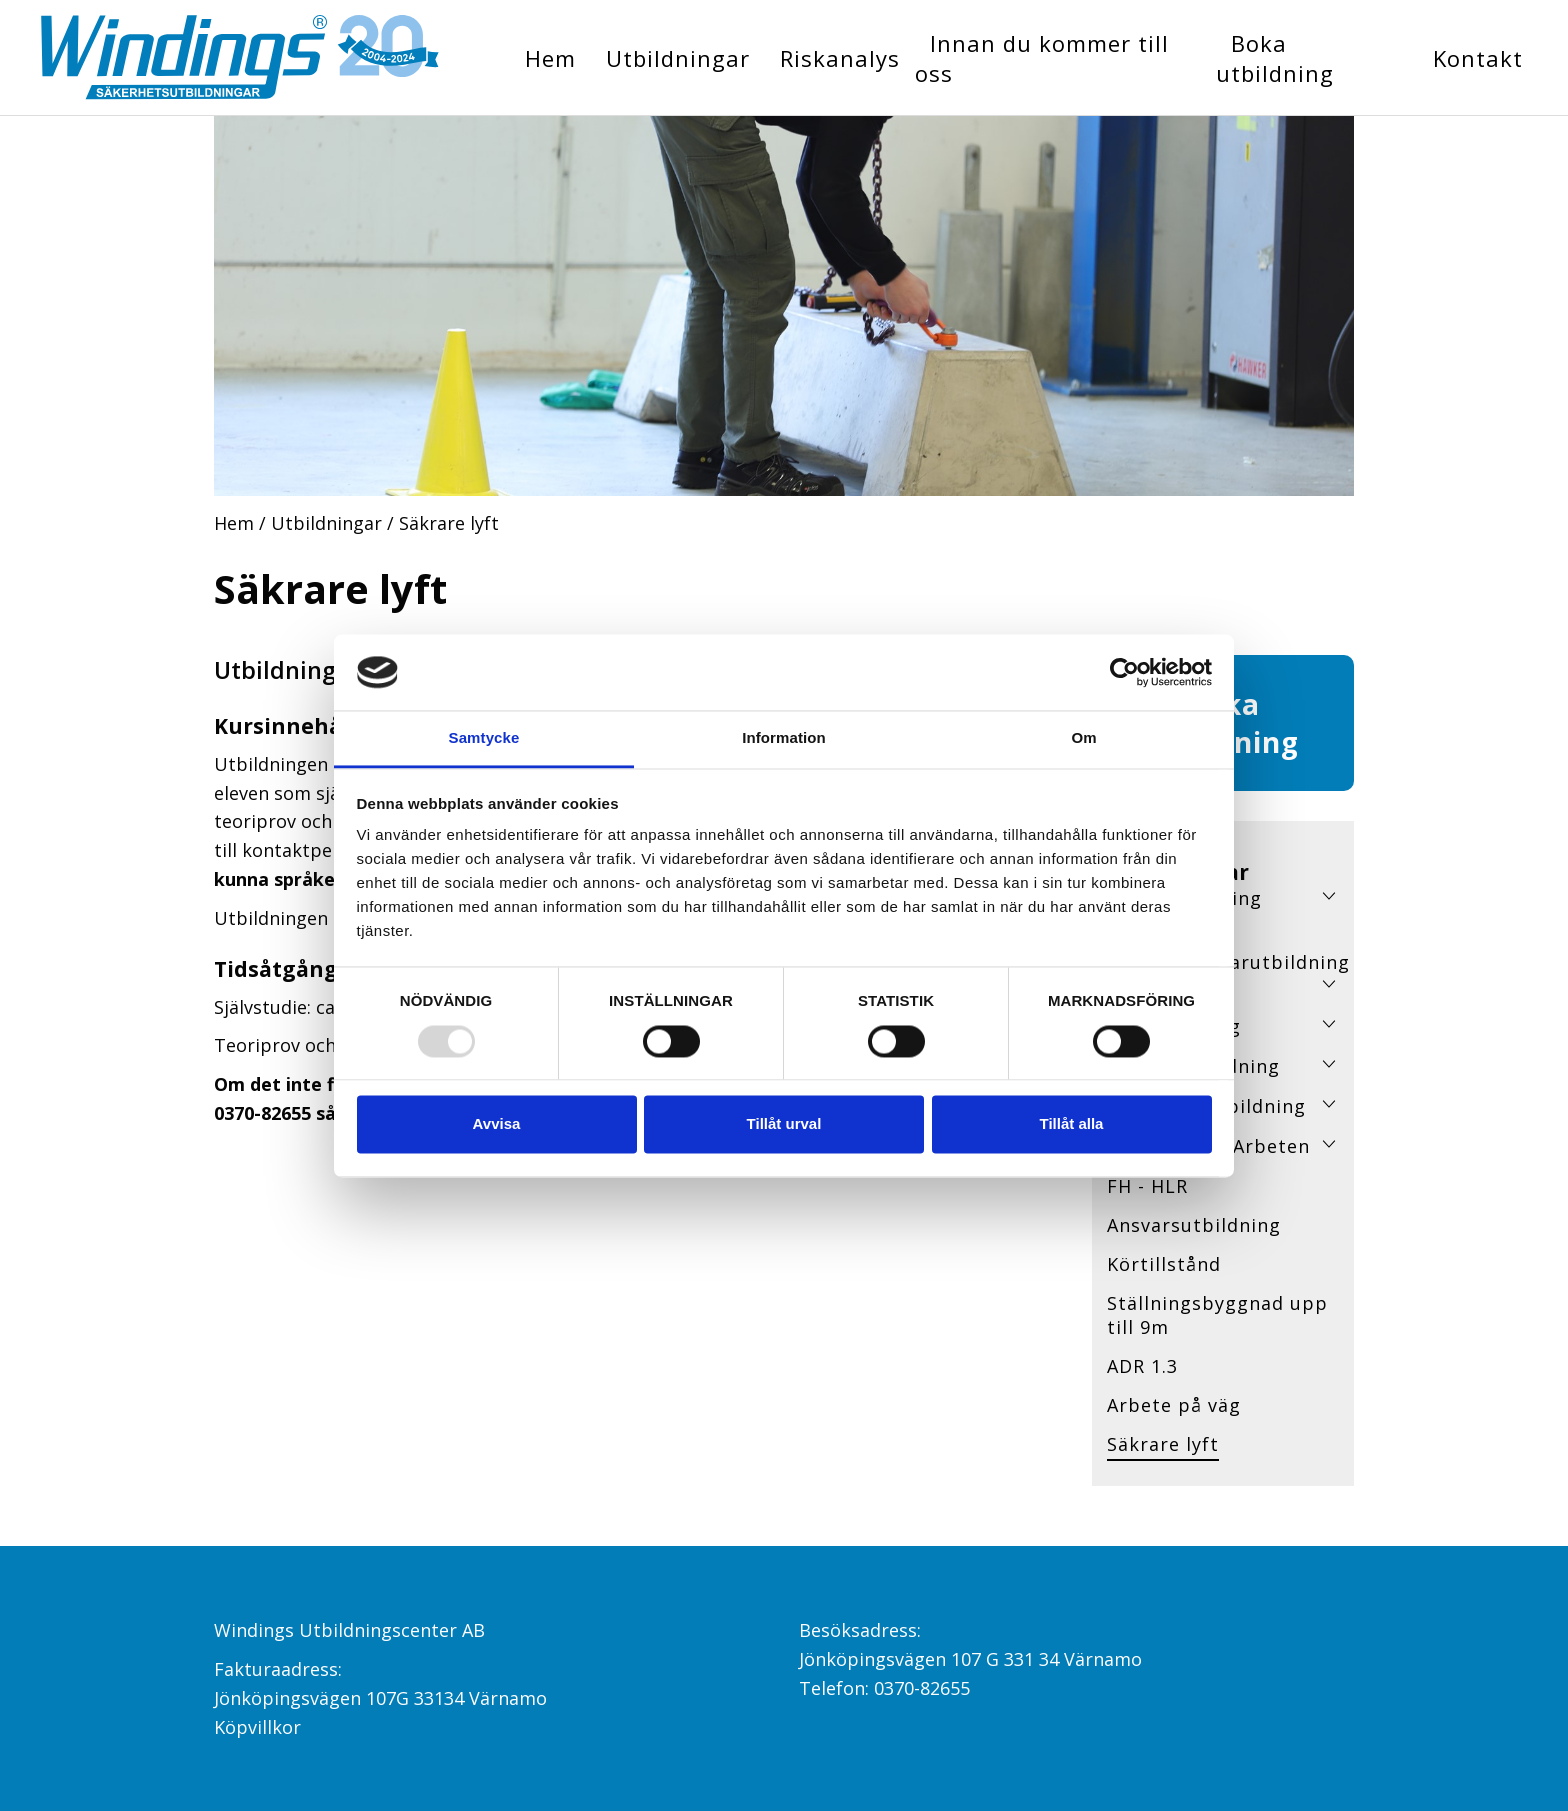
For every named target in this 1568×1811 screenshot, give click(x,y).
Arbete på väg (1174, 1405)
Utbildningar (678, 58)
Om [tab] (1083, 738)
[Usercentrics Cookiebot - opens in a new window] (1124, 672)
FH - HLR (1147, 1186)
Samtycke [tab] (484, 738)
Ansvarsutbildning (1194, 1225)
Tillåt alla (1072, 1124)
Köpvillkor (257, 1727)
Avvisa (497, 1124)
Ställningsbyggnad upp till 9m (1217, 1315)
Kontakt (1478, 58)
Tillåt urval (784, 1124)
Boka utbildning (1275, 58)
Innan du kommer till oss (1042, 58)
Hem (550, 58)
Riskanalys (840, 58)
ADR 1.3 (1142, 1366)
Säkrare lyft (1163, 1444)
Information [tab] (784, 738)
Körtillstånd (1164, 1264)
